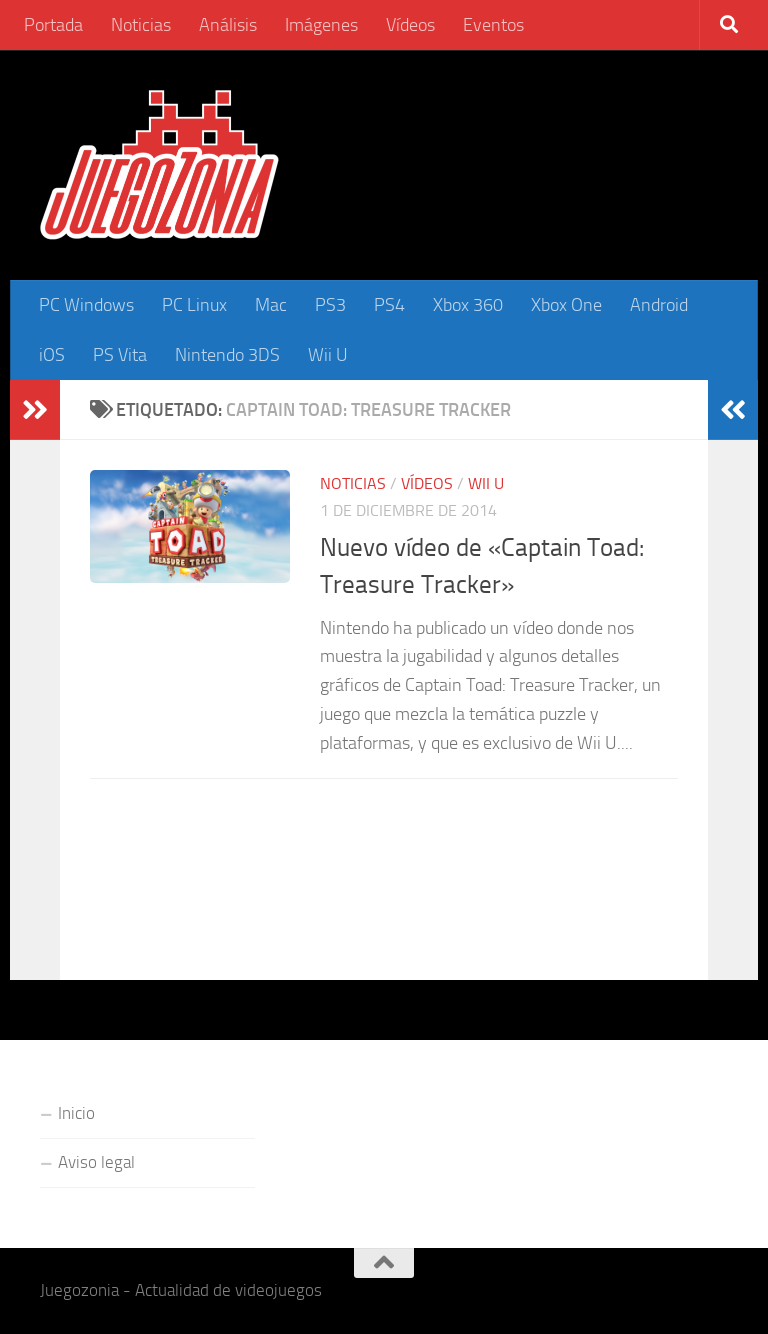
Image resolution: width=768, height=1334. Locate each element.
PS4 (389, 305)
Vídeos (410, 25)
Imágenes (321, 25)
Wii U (328, 355)
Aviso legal (96, 1162)
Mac (271, 305)
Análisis (228, 25)
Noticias (141, 25)
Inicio (76, 1113)
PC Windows (86, 305)
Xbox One (566, 305)
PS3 (330, 305)
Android (659, 305)
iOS (52, 355)
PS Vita (120, 355)
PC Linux (194, 305)
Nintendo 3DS (227, 355)
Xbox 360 (468, 305)
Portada (53, 25)
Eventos (493, 25)
